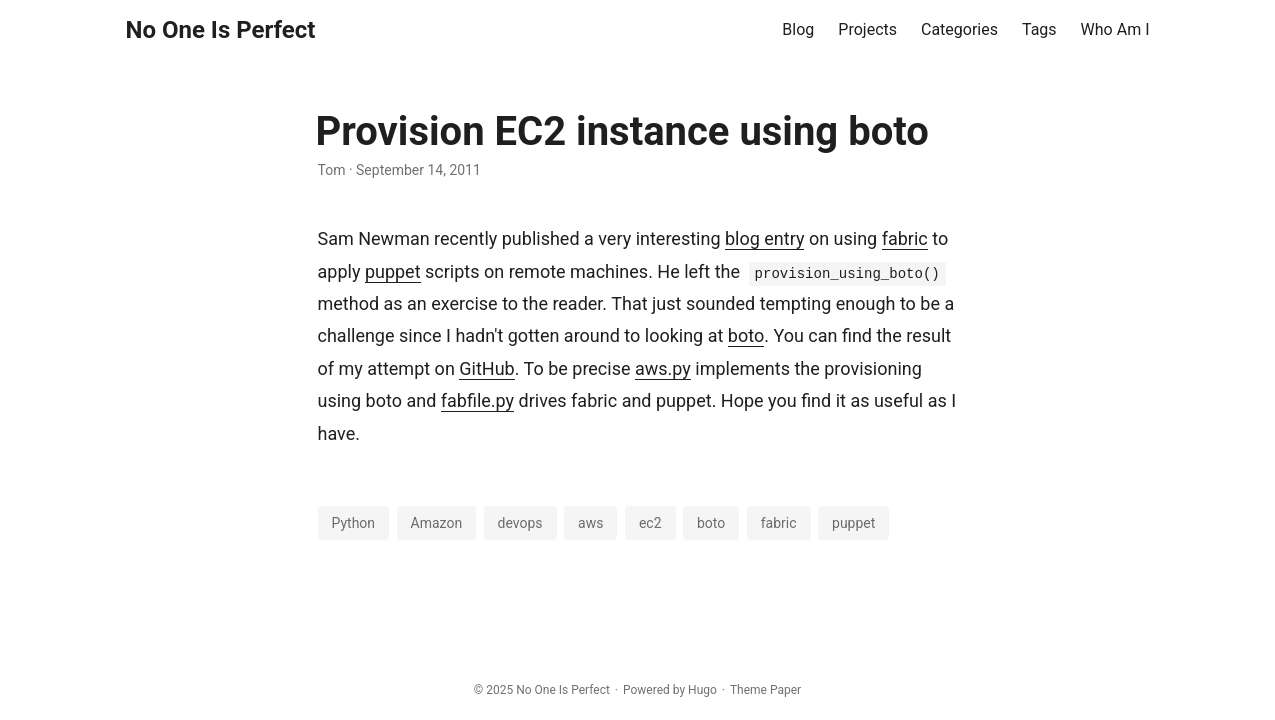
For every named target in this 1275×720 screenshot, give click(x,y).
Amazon (437, 523)
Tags (1039, 29)
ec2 (650, 523)
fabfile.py (477, 400)
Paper (785, 690)
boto (746, 335)
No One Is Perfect (221, 30)
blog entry (764, 238)
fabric (905, 238)
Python (354, 523)
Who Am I (1115, 29)
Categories (959, 29)
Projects (867, 29)
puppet (393, 271)
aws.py (663, 368)
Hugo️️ (702, 690)
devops (520, 523)
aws (590, 523)
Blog (798, 29)
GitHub (486, 368)
